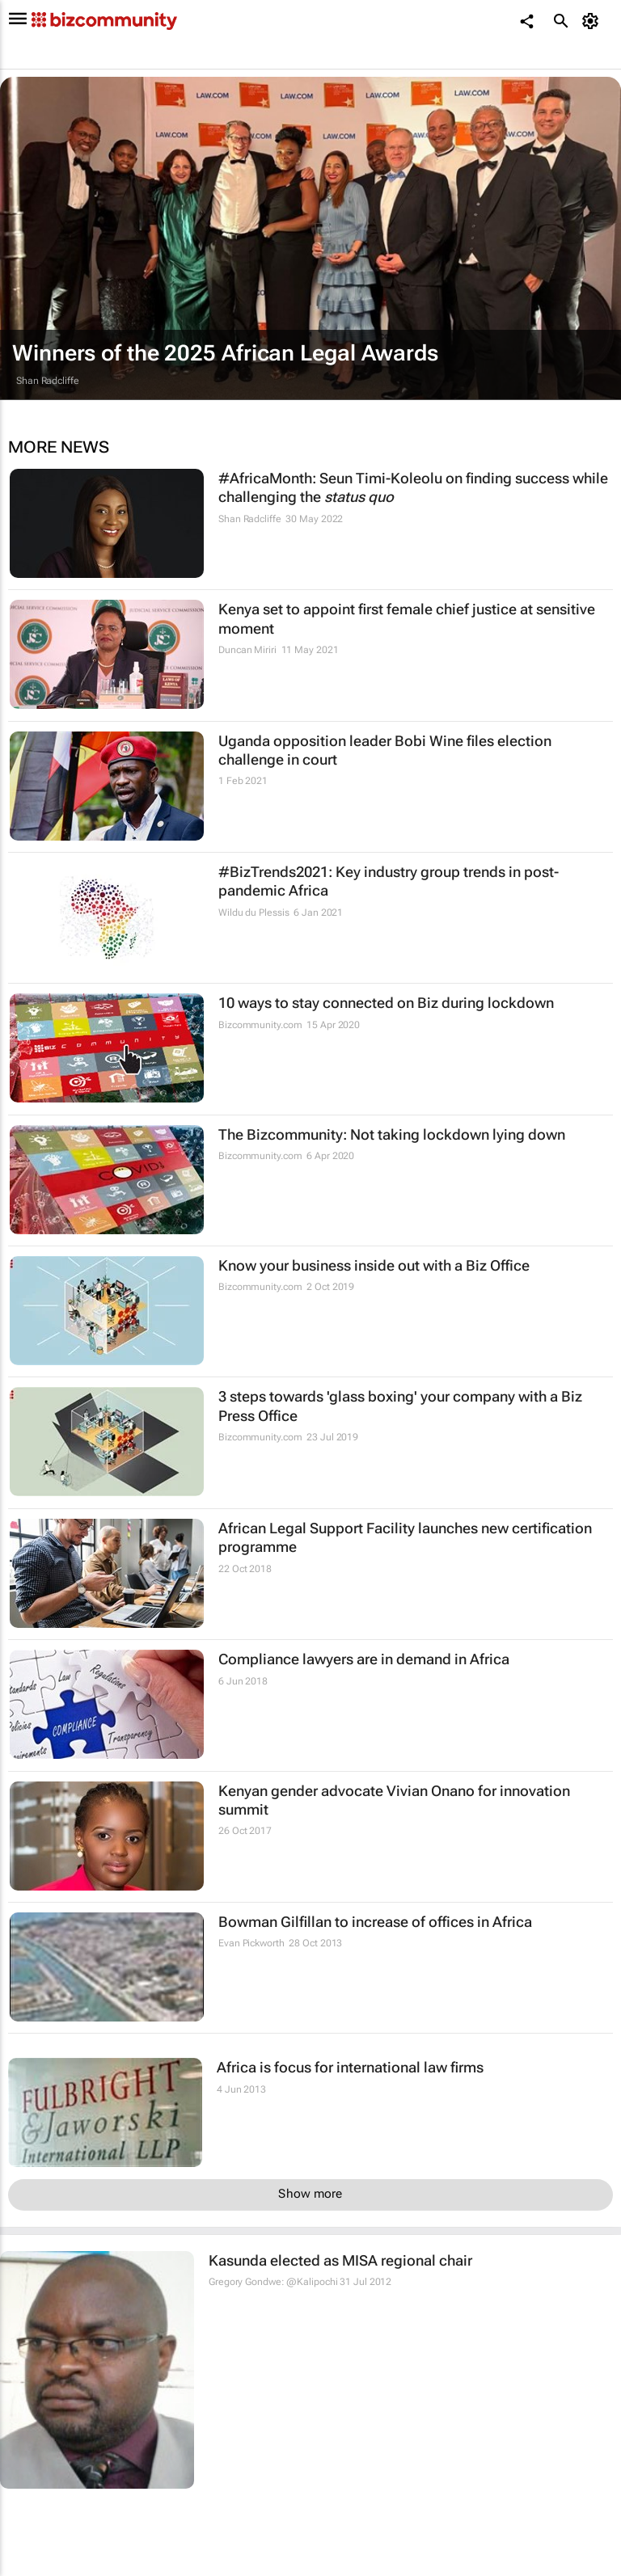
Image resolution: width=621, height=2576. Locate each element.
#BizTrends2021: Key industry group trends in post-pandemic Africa (388, 881)
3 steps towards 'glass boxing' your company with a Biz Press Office (400, 1405)
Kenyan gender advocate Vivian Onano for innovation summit (394, 1800)
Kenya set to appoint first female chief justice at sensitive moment (406, 618)
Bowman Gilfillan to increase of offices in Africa (375, 1921)
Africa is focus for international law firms (350, 2067)
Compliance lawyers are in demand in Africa (363, 1659)
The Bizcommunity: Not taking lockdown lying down (391, 1134)
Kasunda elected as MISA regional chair (340, 2260)
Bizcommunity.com (260, 1025)
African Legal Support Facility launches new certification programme (405, 1537)
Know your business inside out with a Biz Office (374, 1265)
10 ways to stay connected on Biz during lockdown (386, 1002)
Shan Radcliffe (47, 380)
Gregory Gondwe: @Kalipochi (273, 2281)
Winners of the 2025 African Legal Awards (225, 353)
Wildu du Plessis (253, 912)
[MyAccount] (593, 21)
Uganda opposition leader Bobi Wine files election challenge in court (384, 750)
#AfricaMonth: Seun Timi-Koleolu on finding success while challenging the (413, 487)
